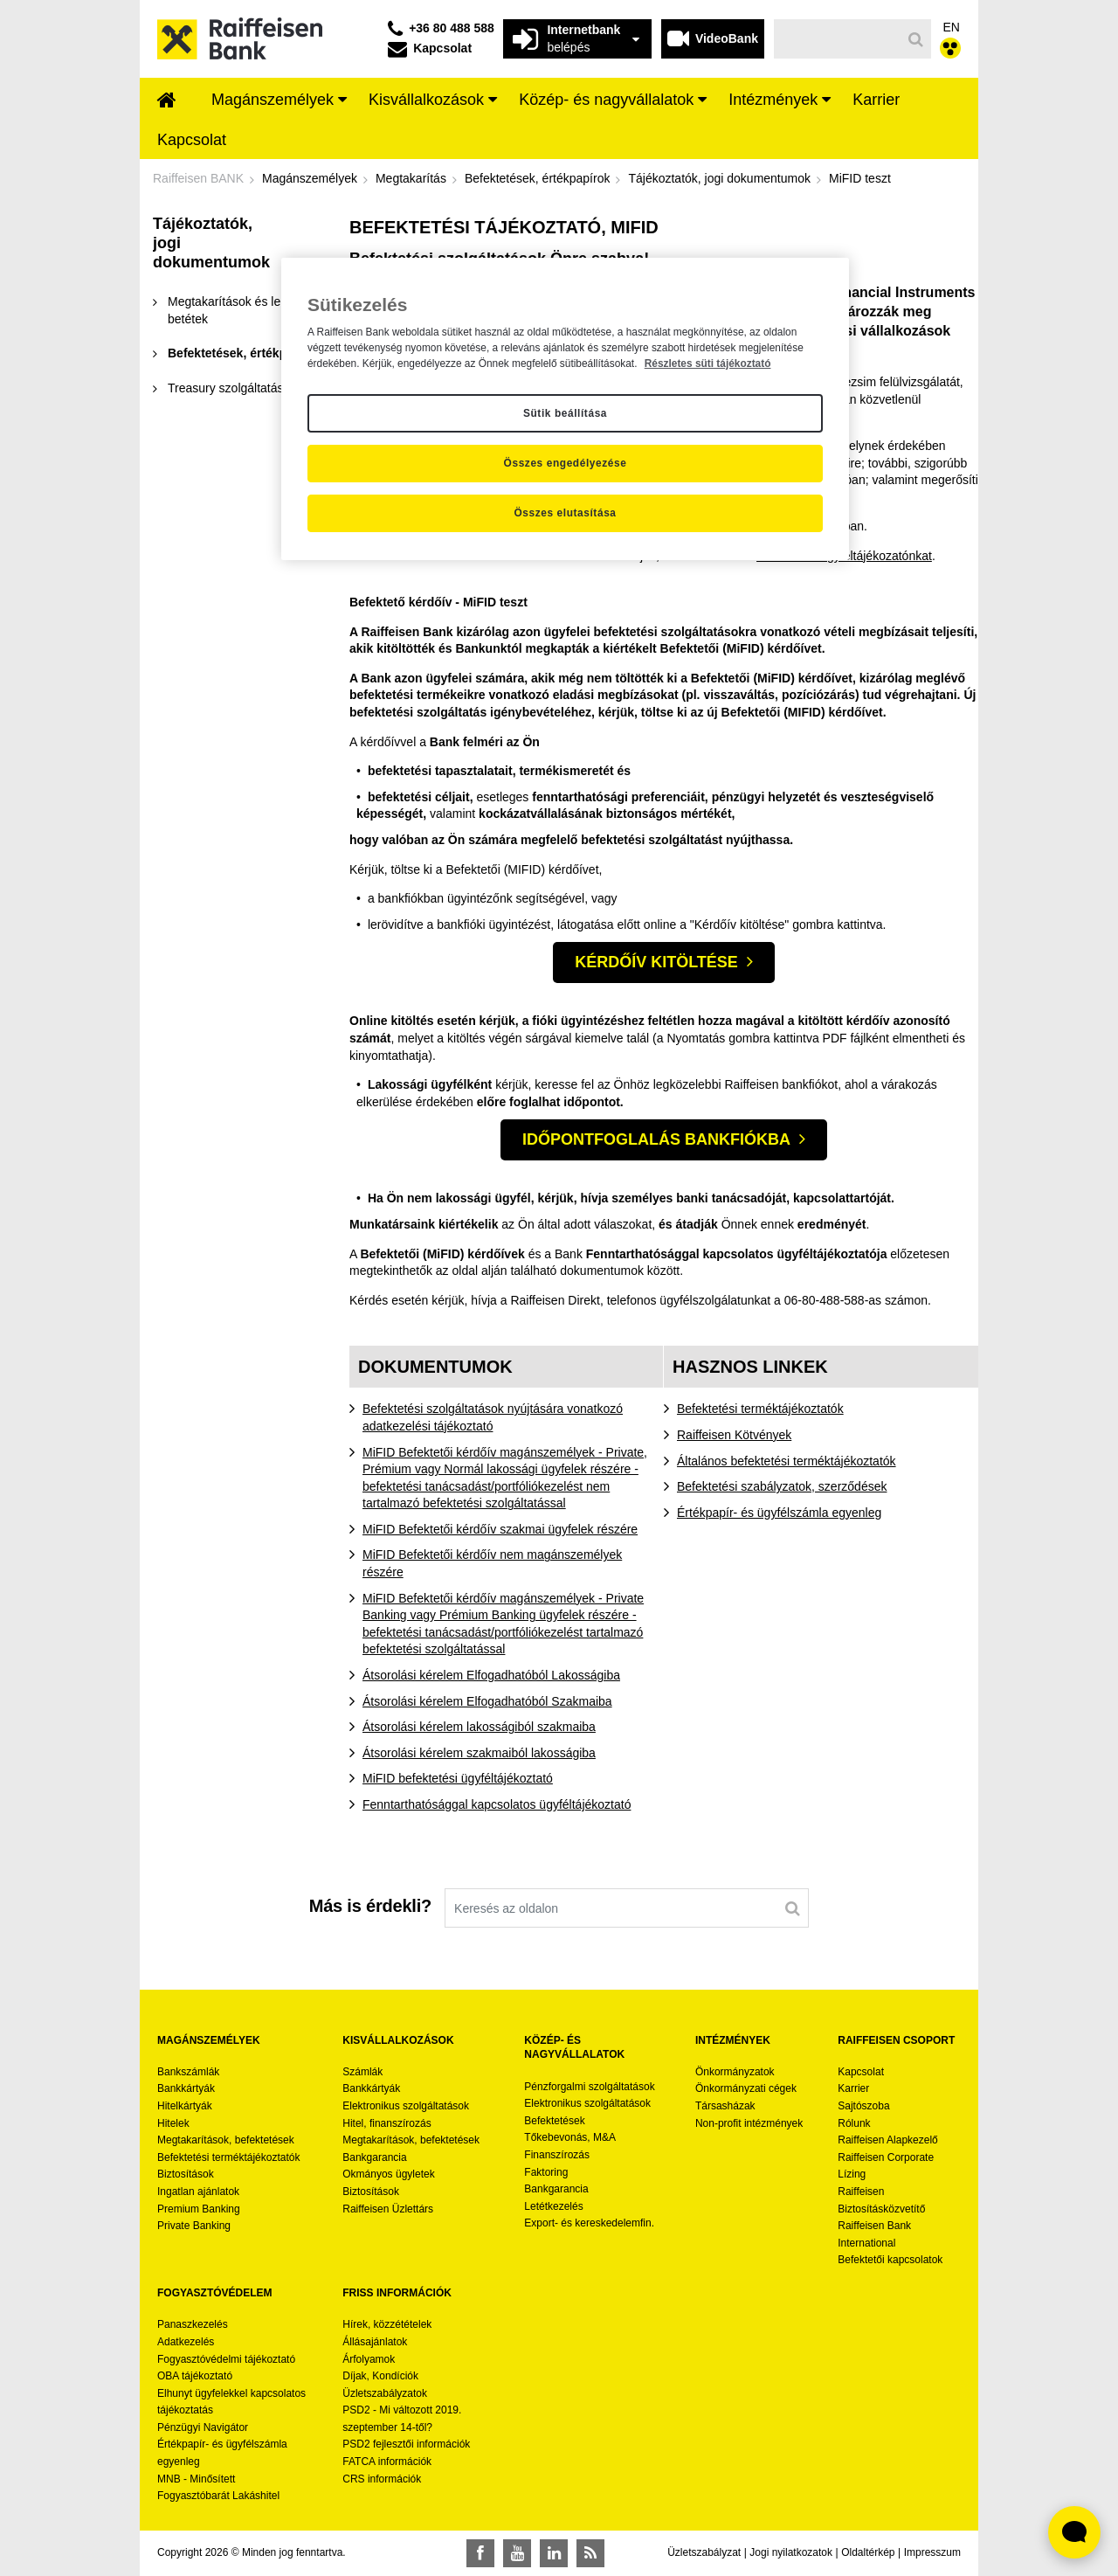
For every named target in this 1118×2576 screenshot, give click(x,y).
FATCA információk (386, 2461)
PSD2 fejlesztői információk (406, 2444)
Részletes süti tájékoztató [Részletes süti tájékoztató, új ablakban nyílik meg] (708, 363)
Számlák (362, 2072)
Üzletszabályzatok (384, 2393)
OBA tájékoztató (196, 2376)
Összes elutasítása (565, 513)
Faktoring (546, 2172)
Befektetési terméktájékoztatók (760, 1409)
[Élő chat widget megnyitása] (1074, 2532)
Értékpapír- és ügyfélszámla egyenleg (779, 1513)
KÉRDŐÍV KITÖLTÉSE (656, 962)
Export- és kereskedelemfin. (589, 2223)
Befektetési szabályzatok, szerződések (782, 1486)
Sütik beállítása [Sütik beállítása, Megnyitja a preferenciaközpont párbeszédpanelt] (565, 413)
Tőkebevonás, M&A (570, 2137)
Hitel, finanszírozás (386, 2123)
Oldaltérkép (867, 2552)
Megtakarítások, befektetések (225, 2140)
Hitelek (173, 2123)
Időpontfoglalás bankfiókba (656, 1139)
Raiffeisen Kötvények (734, 1435)
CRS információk (381, 2479)
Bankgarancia (374, 2157)
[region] (565, 409)
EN (951, 27)
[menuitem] (167, 101)
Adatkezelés (185, 2342)
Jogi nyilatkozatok (790, 2552)
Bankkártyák (186, 2088)
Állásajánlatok (374, 2342)
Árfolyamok (368, 2359)
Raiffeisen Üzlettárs (387, 2209)
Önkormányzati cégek (746, 2088)
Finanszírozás (557, 2155)
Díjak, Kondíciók (380, 2376)
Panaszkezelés (192, 2324)
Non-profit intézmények (749, 2123)
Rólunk (854, 2123)
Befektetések (554, 2121)
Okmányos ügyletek (388, 2174)
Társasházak (725, 2106)
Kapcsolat (861, 2072)
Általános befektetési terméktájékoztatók (786, 1461)
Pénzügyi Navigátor (202, 2427)
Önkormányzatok (735, 2072)
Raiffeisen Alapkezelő (888, 2140)
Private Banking (194, 2225)
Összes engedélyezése (565, 463)
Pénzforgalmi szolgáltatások (589, 2087)
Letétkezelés (553, 2206)
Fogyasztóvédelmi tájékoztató (226, 2359)
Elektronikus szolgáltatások (405, 2106)
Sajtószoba (863, 2106)
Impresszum (932, 2552)
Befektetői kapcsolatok (890, 2260)
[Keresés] (838, 39)
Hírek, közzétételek (386, 2324)
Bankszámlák (188, 2072)
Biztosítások (185, 2174)
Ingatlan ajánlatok (198, 2191)
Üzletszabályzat (704, 2552)
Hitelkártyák (184, 2106)
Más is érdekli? (370, 1905)
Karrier (853, 2088)
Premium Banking (198, 2209)
